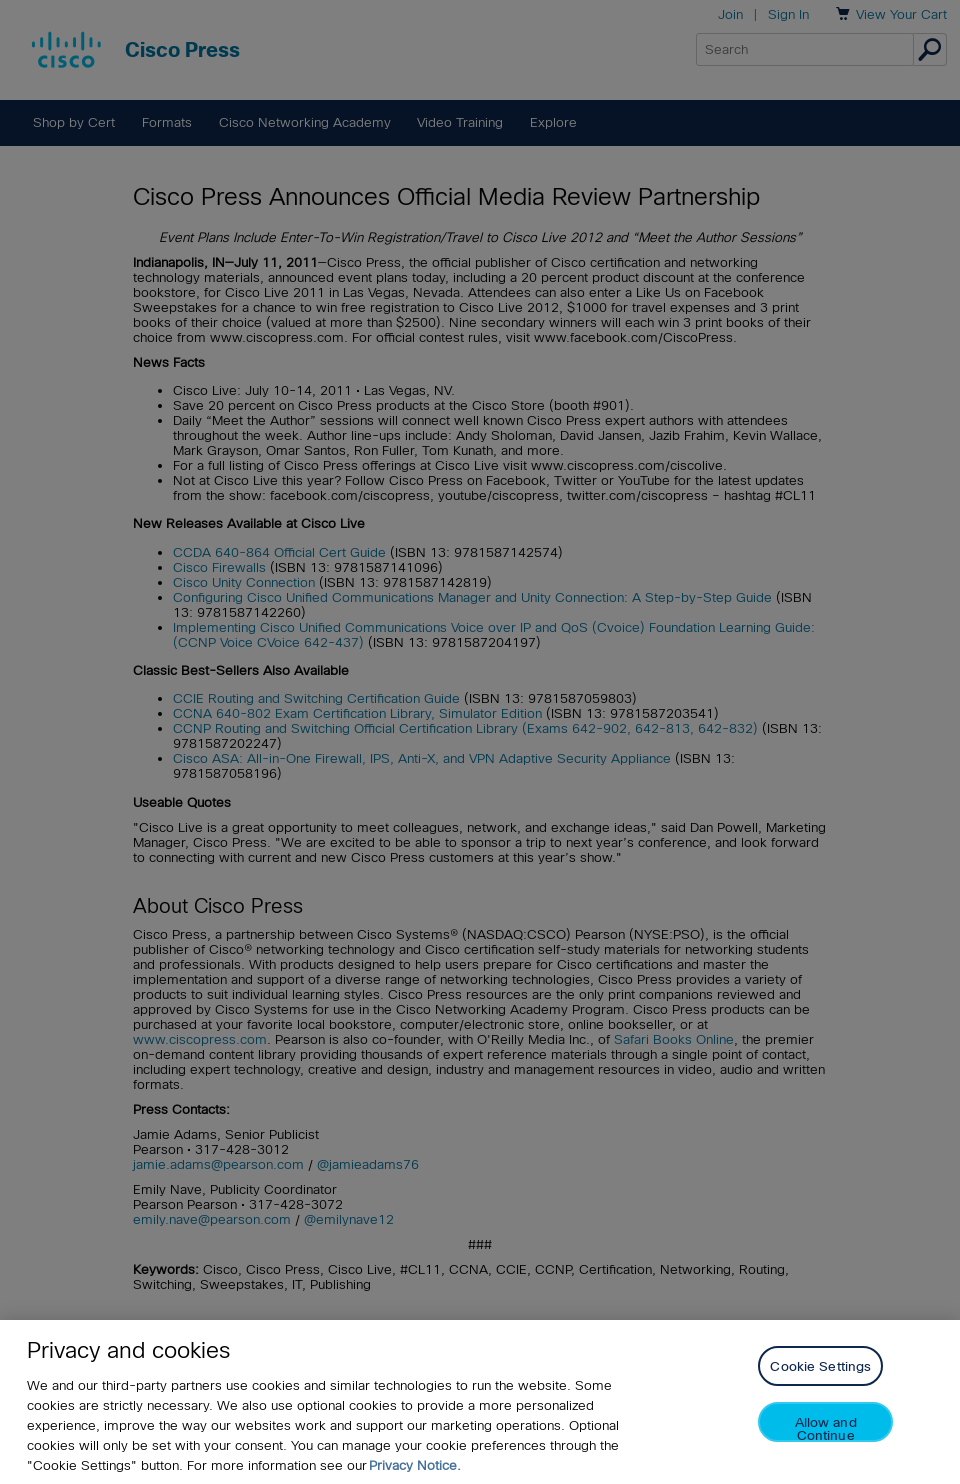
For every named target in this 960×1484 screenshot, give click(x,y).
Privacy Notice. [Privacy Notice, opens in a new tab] (415, 1465)
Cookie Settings (820, 1366)
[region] (480, 1402)
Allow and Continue (826, 1428)
